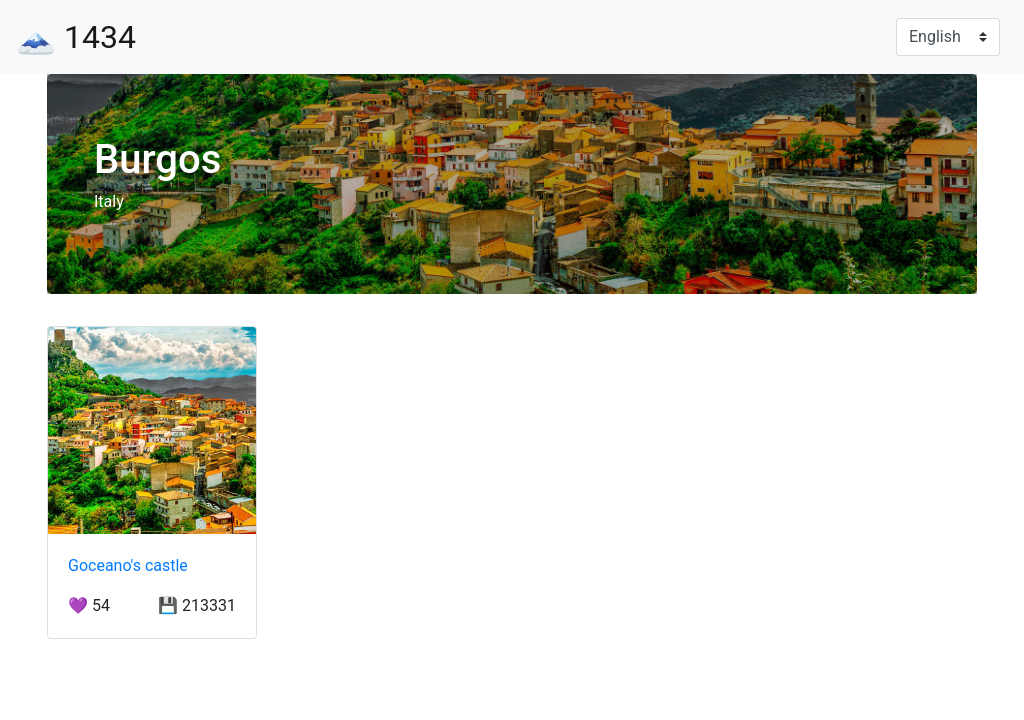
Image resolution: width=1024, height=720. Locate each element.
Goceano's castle (128, 565)
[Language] (948, 37)
